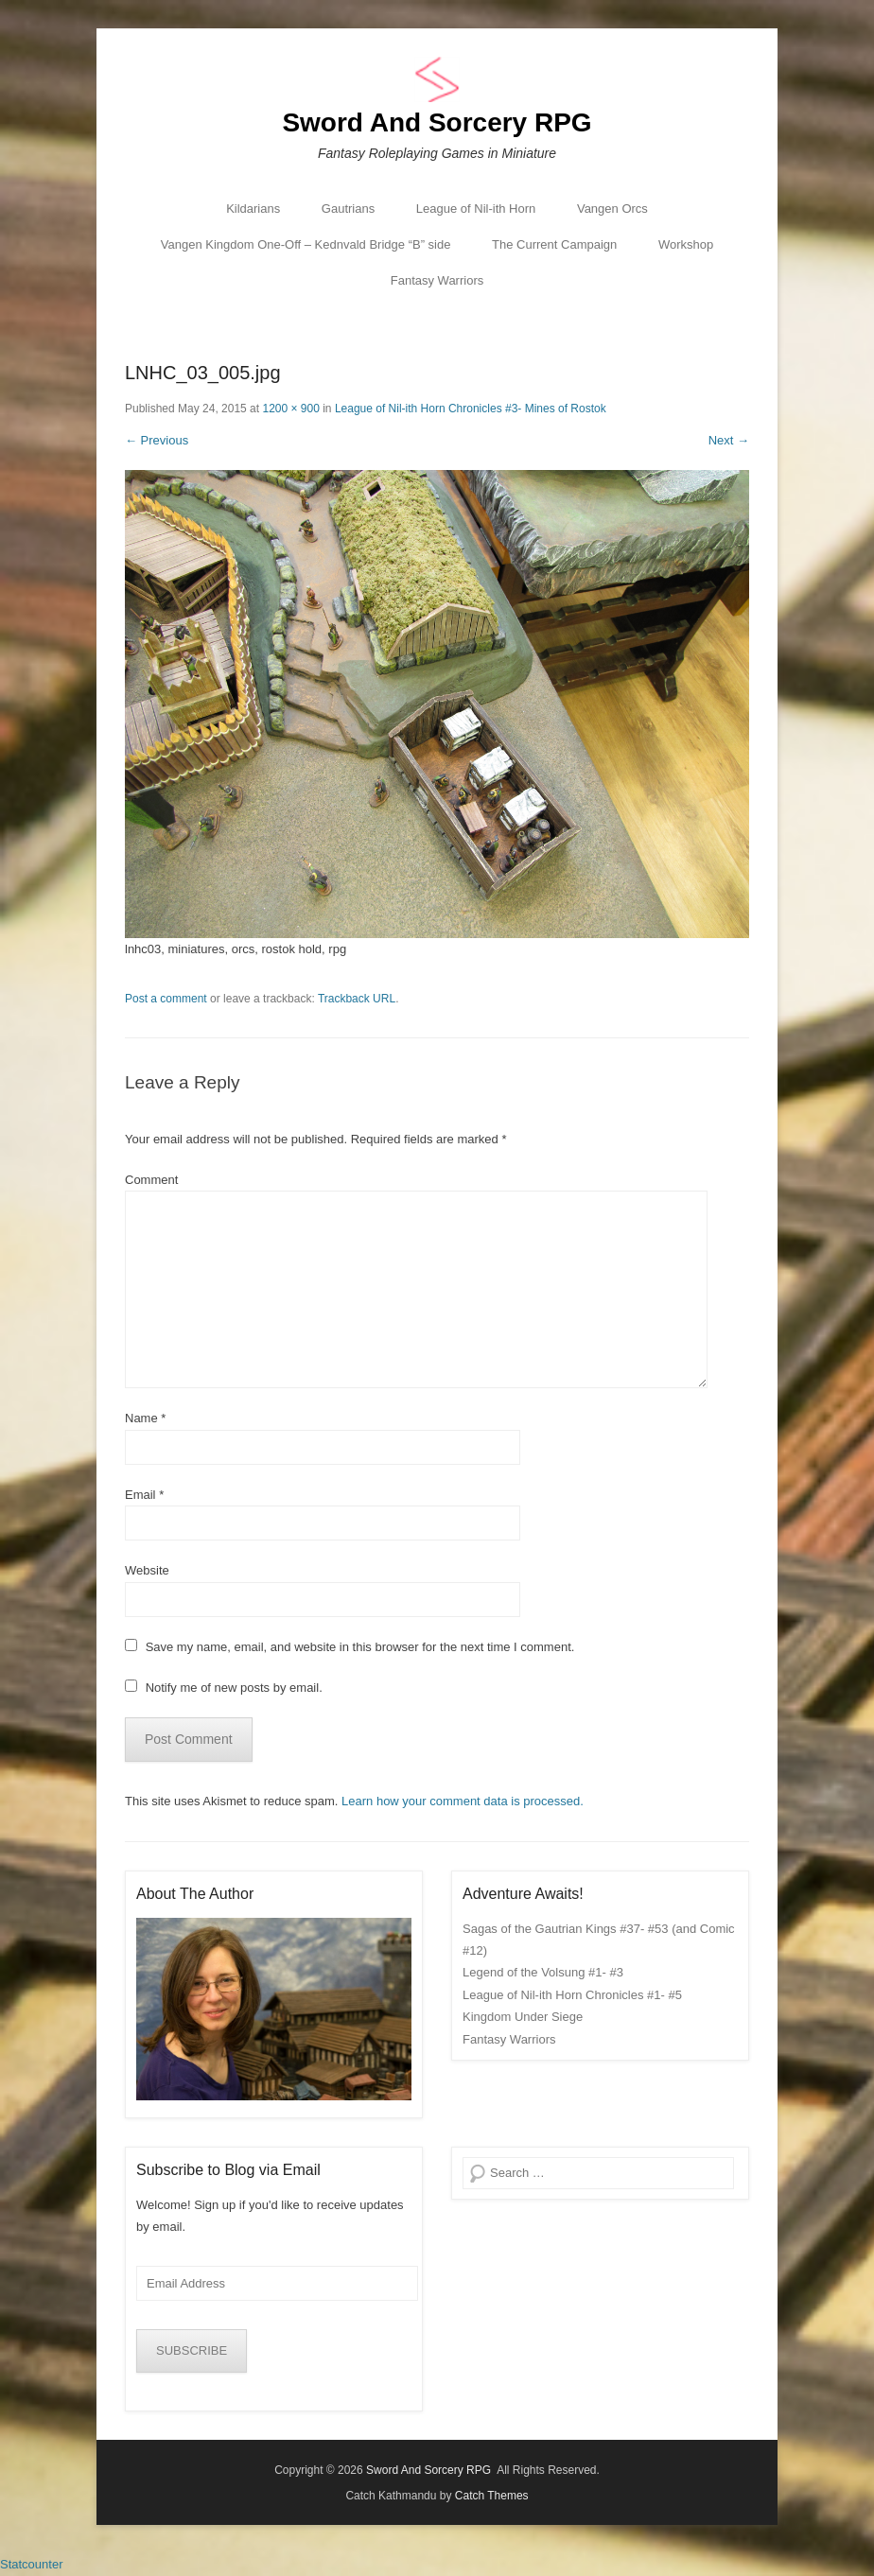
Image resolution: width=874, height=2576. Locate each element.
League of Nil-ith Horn (475, 208)
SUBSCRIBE (191, 2350)
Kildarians (253, 208)
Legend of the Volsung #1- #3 (543, 1972)
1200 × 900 (290, 408)
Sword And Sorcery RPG (436, 122)
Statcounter (31, 2564)
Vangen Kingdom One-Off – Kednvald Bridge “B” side (306, 244)
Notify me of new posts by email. (234, 1687)
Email (144, 1495)
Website (147, 1570)
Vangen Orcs (612, 208)
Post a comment (166, 998)
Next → (728, 440)
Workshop (685, 244)
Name (145, 1418)
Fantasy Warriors (437, 280)
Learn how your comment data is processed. (462, 1801)
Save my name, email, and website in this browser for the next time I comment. (360, 1647)
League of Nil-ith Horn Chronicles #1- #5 (572, 1995)
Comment (151, 1180)
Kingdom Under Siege (523, 2017)
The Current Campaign (554, 244)
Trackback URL (356, 998)
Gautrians (348, 208)
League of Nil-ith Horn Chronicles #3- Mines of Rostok (470, 408)
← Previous (156, 440)
